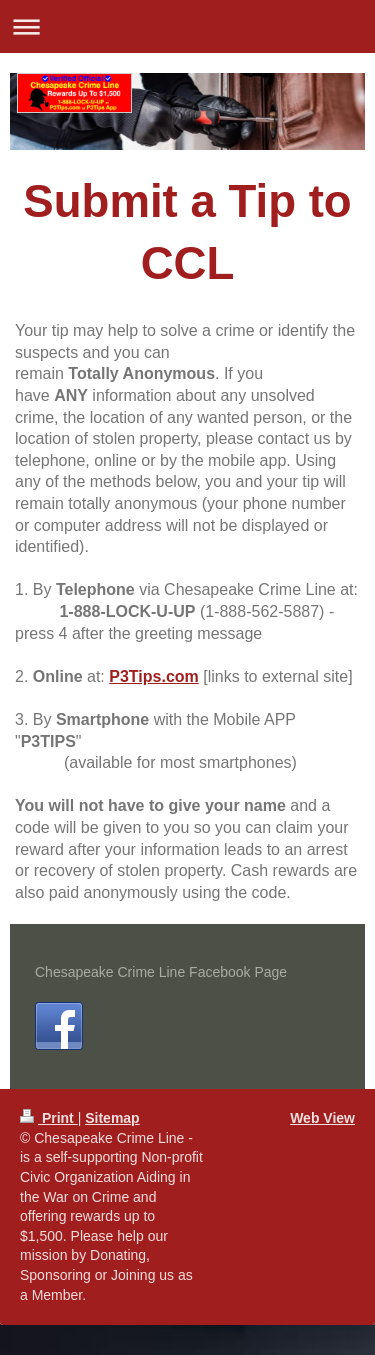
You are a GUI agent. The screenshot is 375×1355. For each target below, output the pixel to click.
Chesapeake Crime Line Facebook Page (161, 972)
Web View (322, 1118)
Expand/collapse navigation (187, 26)
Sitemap (112, 1118)
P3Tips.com (154, 676)
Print (49, 1118)
